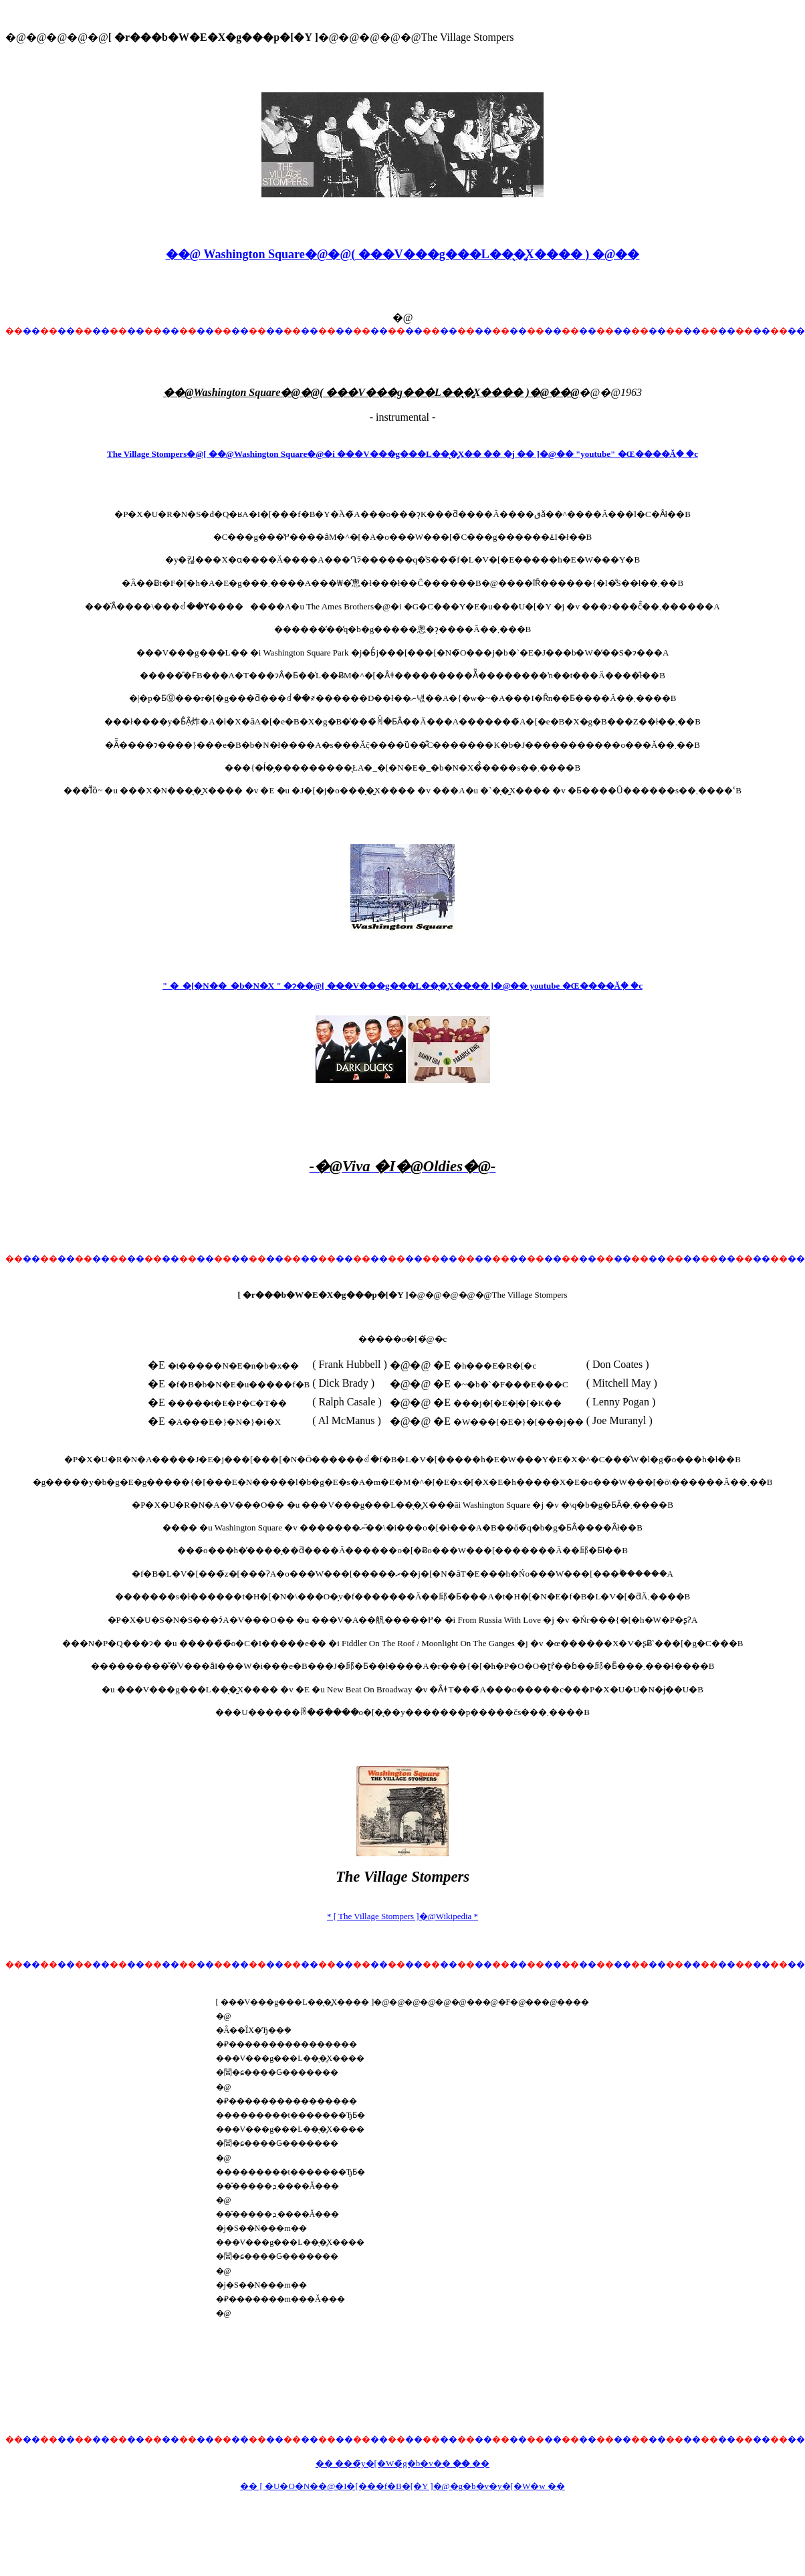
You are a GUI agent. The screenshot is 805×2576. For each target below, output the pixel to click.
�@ (402, 317)
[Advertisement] (402, 1220)
